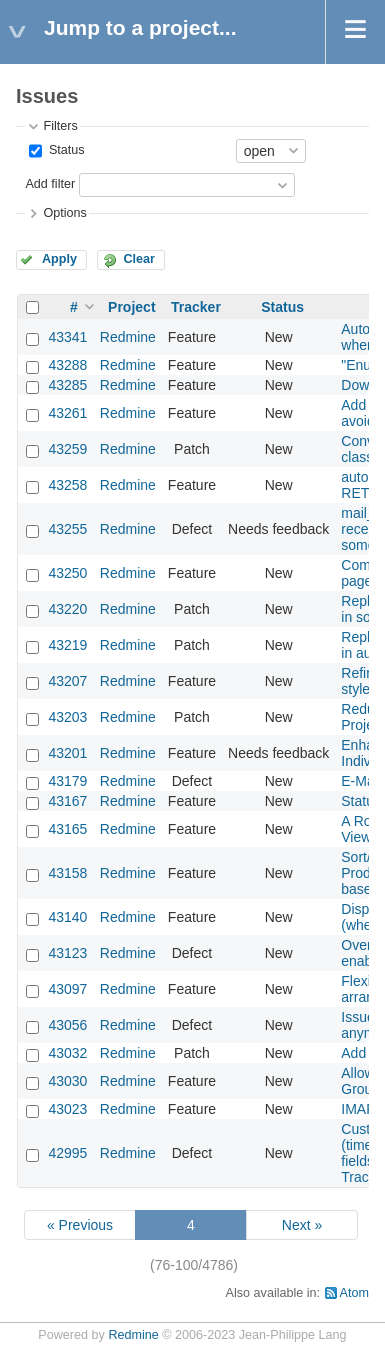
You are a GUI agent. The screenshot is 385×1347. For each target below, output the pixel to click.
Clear (139, 259)
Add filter (50, 184)
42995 (67, 1153)
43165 (67, 829)
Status (64, 150)
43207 (67, 681)
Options (64, 213)
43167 (67, 801)
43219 (67, 645)
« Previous (80, 1225)
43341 (67, 337)
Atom (354, 1293)
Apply (59, 259)
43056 (67, 1025)
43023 (67, 1109)
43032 (67, 1053)
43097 (67, 989)
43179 (67, 781)
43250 (67, 573)
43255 (67, 529)
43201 (67, 753)
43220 (67, 609)
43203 (67, 717)
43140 (67, 917)
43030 (67, 1081)
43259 (67, 449)
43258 (67, 485)
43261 (67, 413)
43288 (67, 365)
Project (131, 307)
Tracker (196, 307)
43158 (67, 873)
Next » (302, 1225)
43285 (67, 385)
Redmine (128, 337)
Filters (60, 126)
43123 (67, 953)
